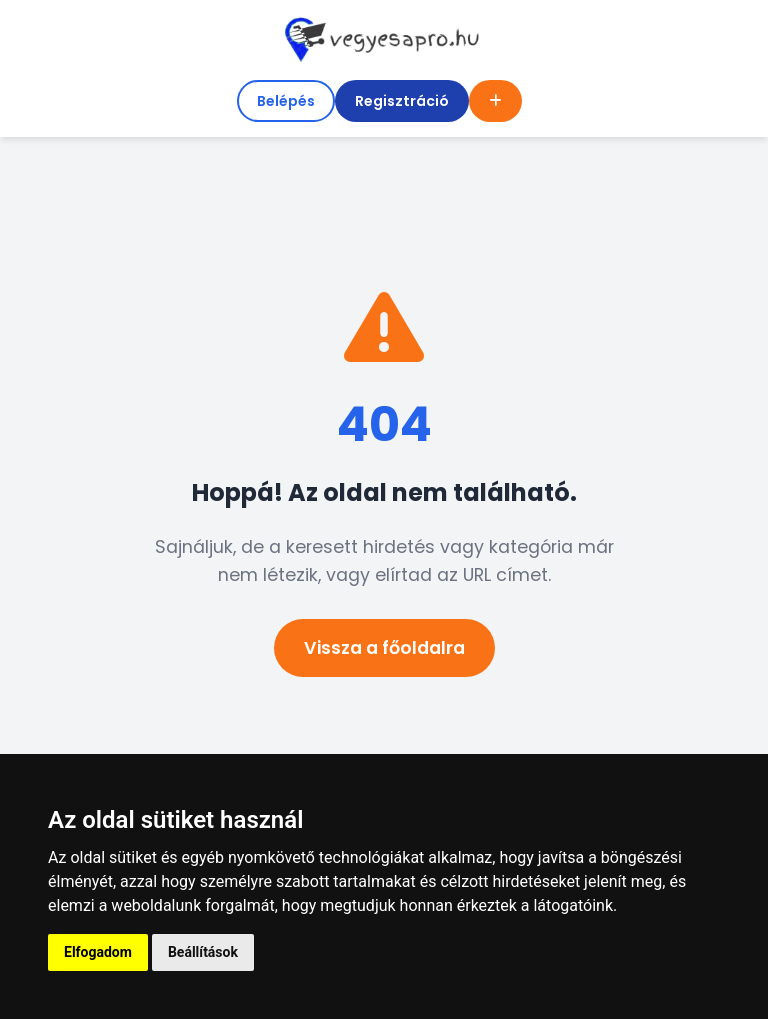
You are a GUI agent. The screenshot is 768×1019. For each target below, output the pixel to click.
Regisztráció (402, 101)
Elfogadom (98, 952)
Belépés (286, 101)
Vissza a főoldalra (384, 648)
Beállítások (203, 952)
